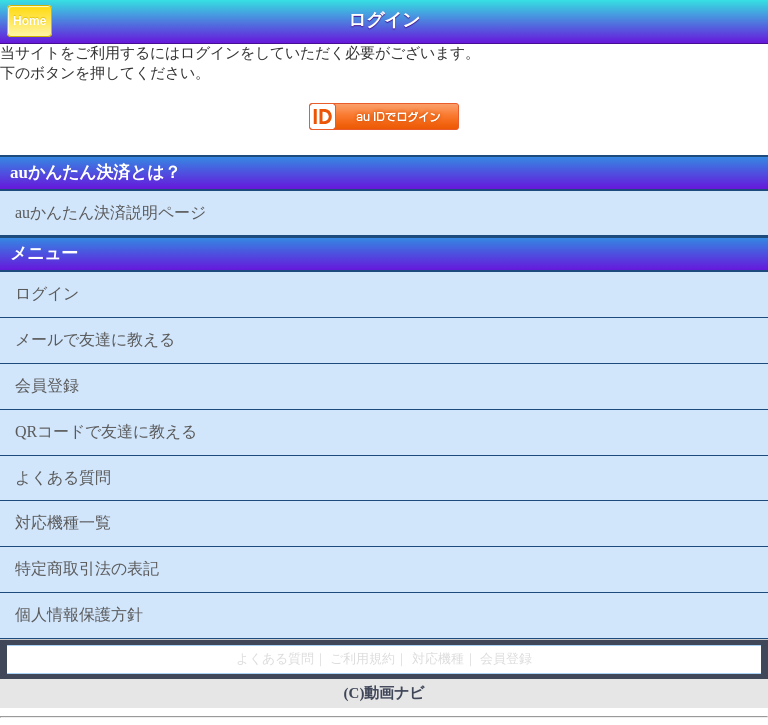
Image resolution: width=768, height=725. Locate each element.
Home (29, 21)
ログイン (47, 293)
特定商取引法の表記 (87, 568)
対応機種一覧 (63, 522)
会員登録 (47, 385)
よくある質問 (63, 477)
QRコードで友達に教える (106, 431)
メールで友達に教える (95, 339)
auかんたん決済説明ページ (110, 212)
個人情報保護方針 (79, 614)
